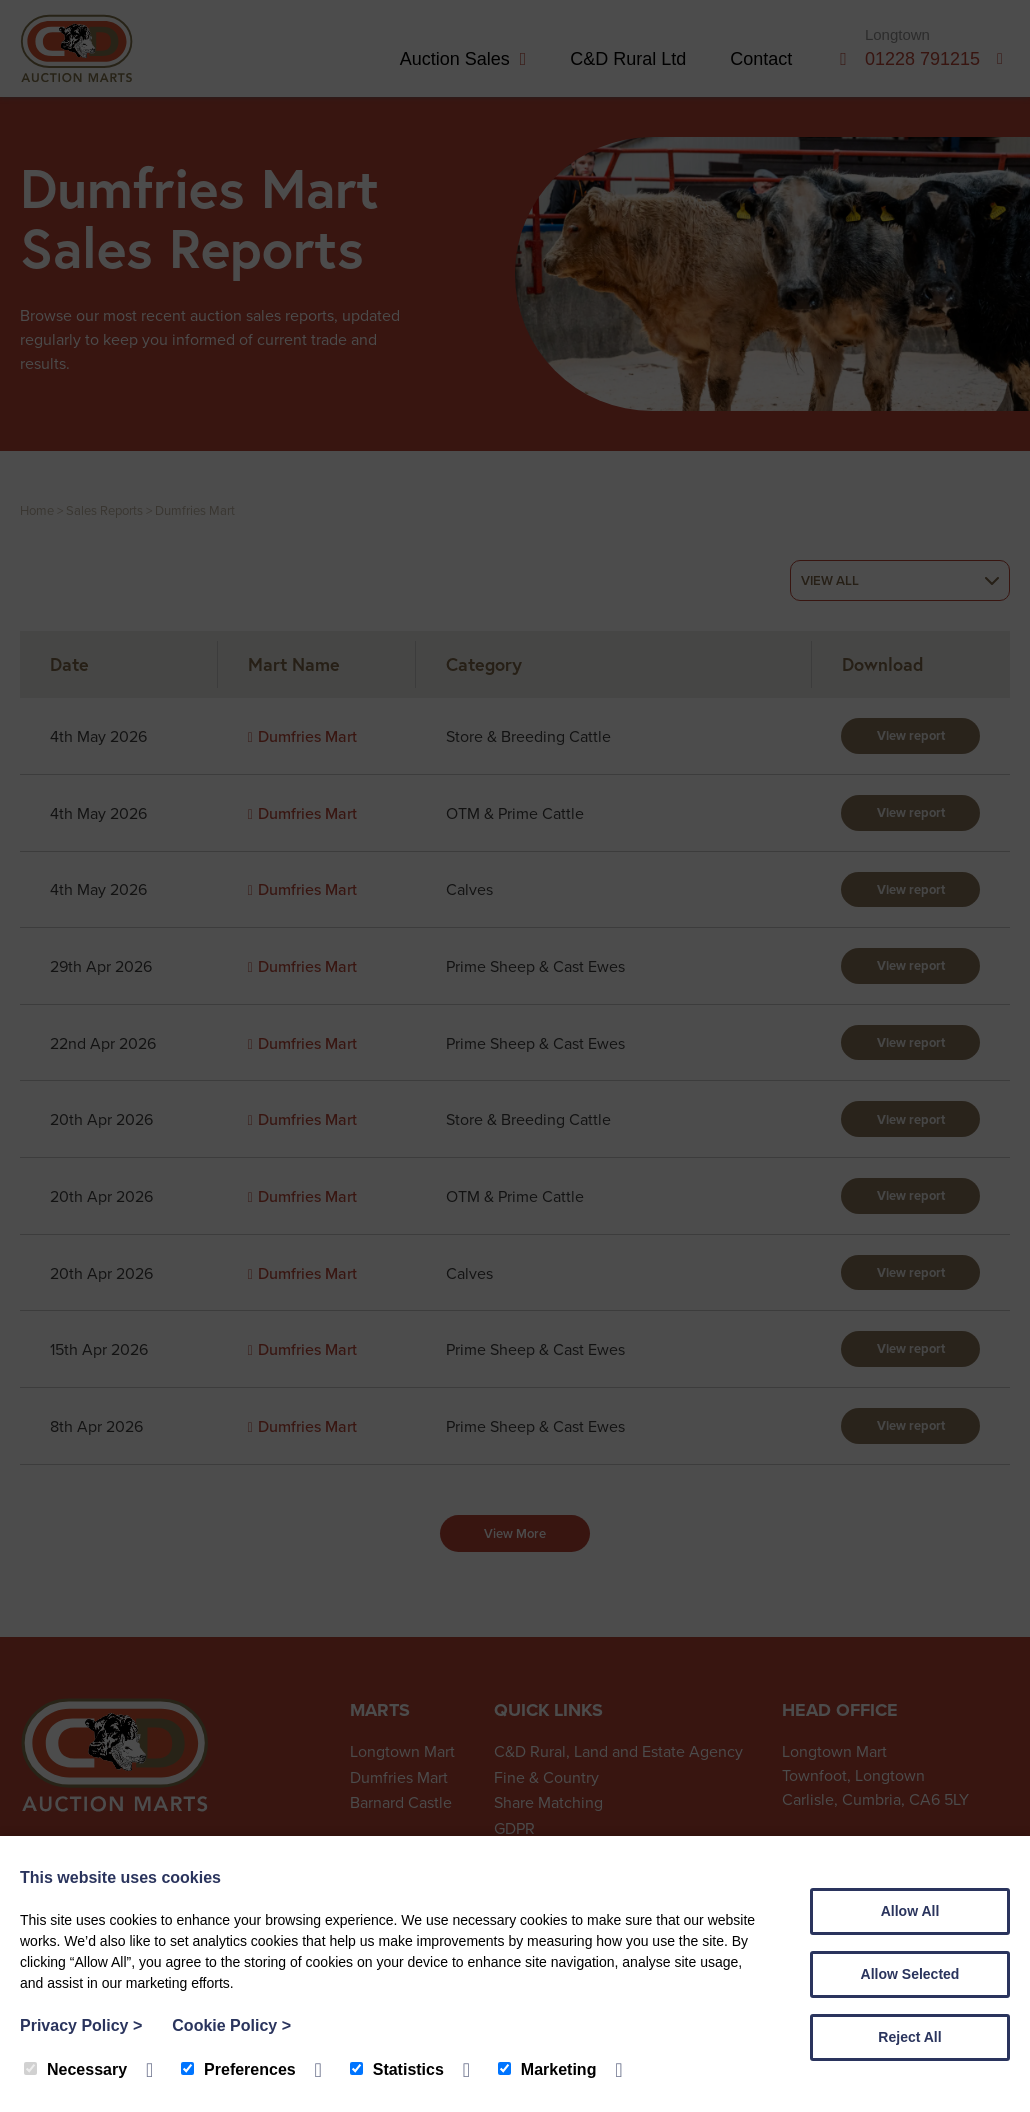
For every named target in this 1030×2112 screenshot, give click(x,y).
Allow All (910, 1911)
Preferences (238, 2069)
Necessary (75, 2069)
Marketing (547, 2069)
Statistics (397, 2069)
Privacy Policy (81, 2025)
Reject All (909, 2037)
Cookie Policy (231, 2025)
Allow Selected (910, 1974)
